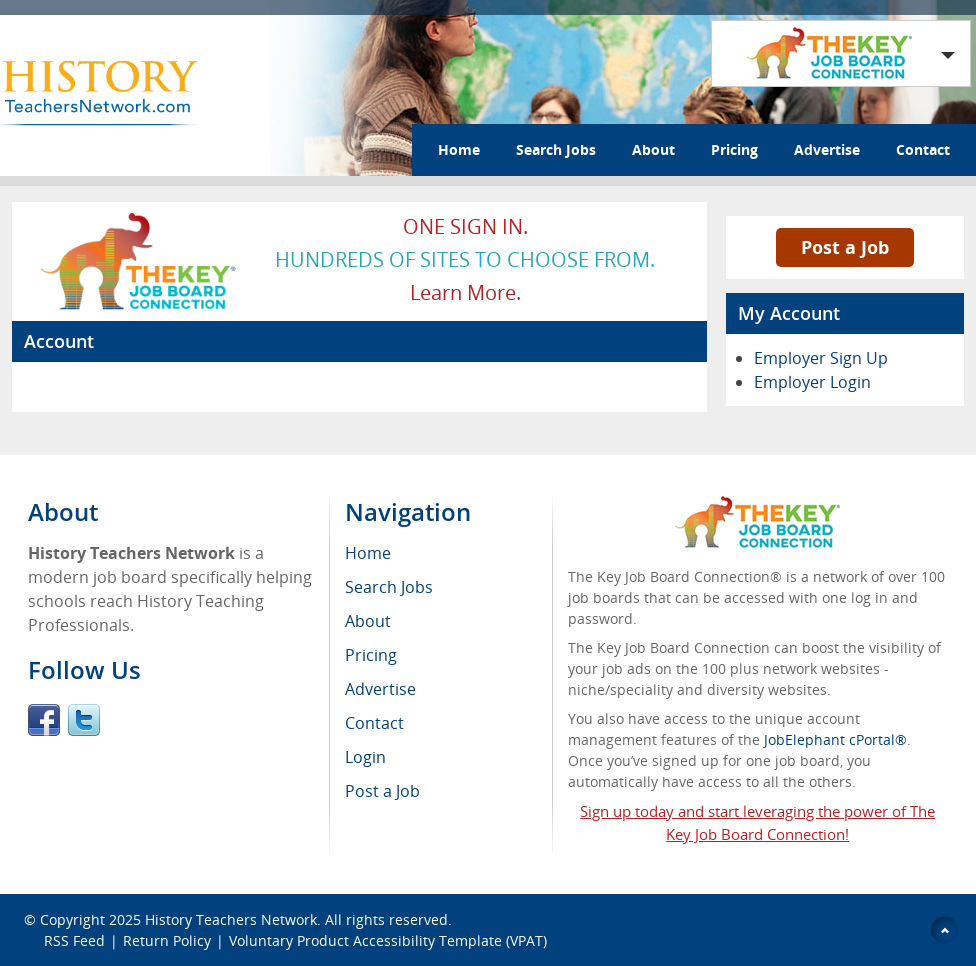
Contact (923, 149)
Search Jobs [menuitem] (389, 587)
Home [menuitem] (368, 553)
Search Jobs (556, 149)
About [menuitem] (368, 621)
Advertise (827, 149)
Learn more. (465, 292)
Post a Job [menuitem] (382, 791)
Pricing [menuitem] (371, 655)
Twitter (84, 720)
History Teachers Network (231, 919)
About (653, 149)
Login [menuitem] (365, 757)
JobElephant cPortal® (835, 739)
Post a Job (845, 247)
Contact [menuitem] (374, 723)
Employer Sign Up (821, 358)
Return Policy (167, 940)
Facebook (44, 720)
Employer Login (812, 382)
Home (459, 149)
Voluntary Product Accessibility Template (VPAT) (388, 940)
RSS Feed (74, 940)
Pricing (734, 149)
